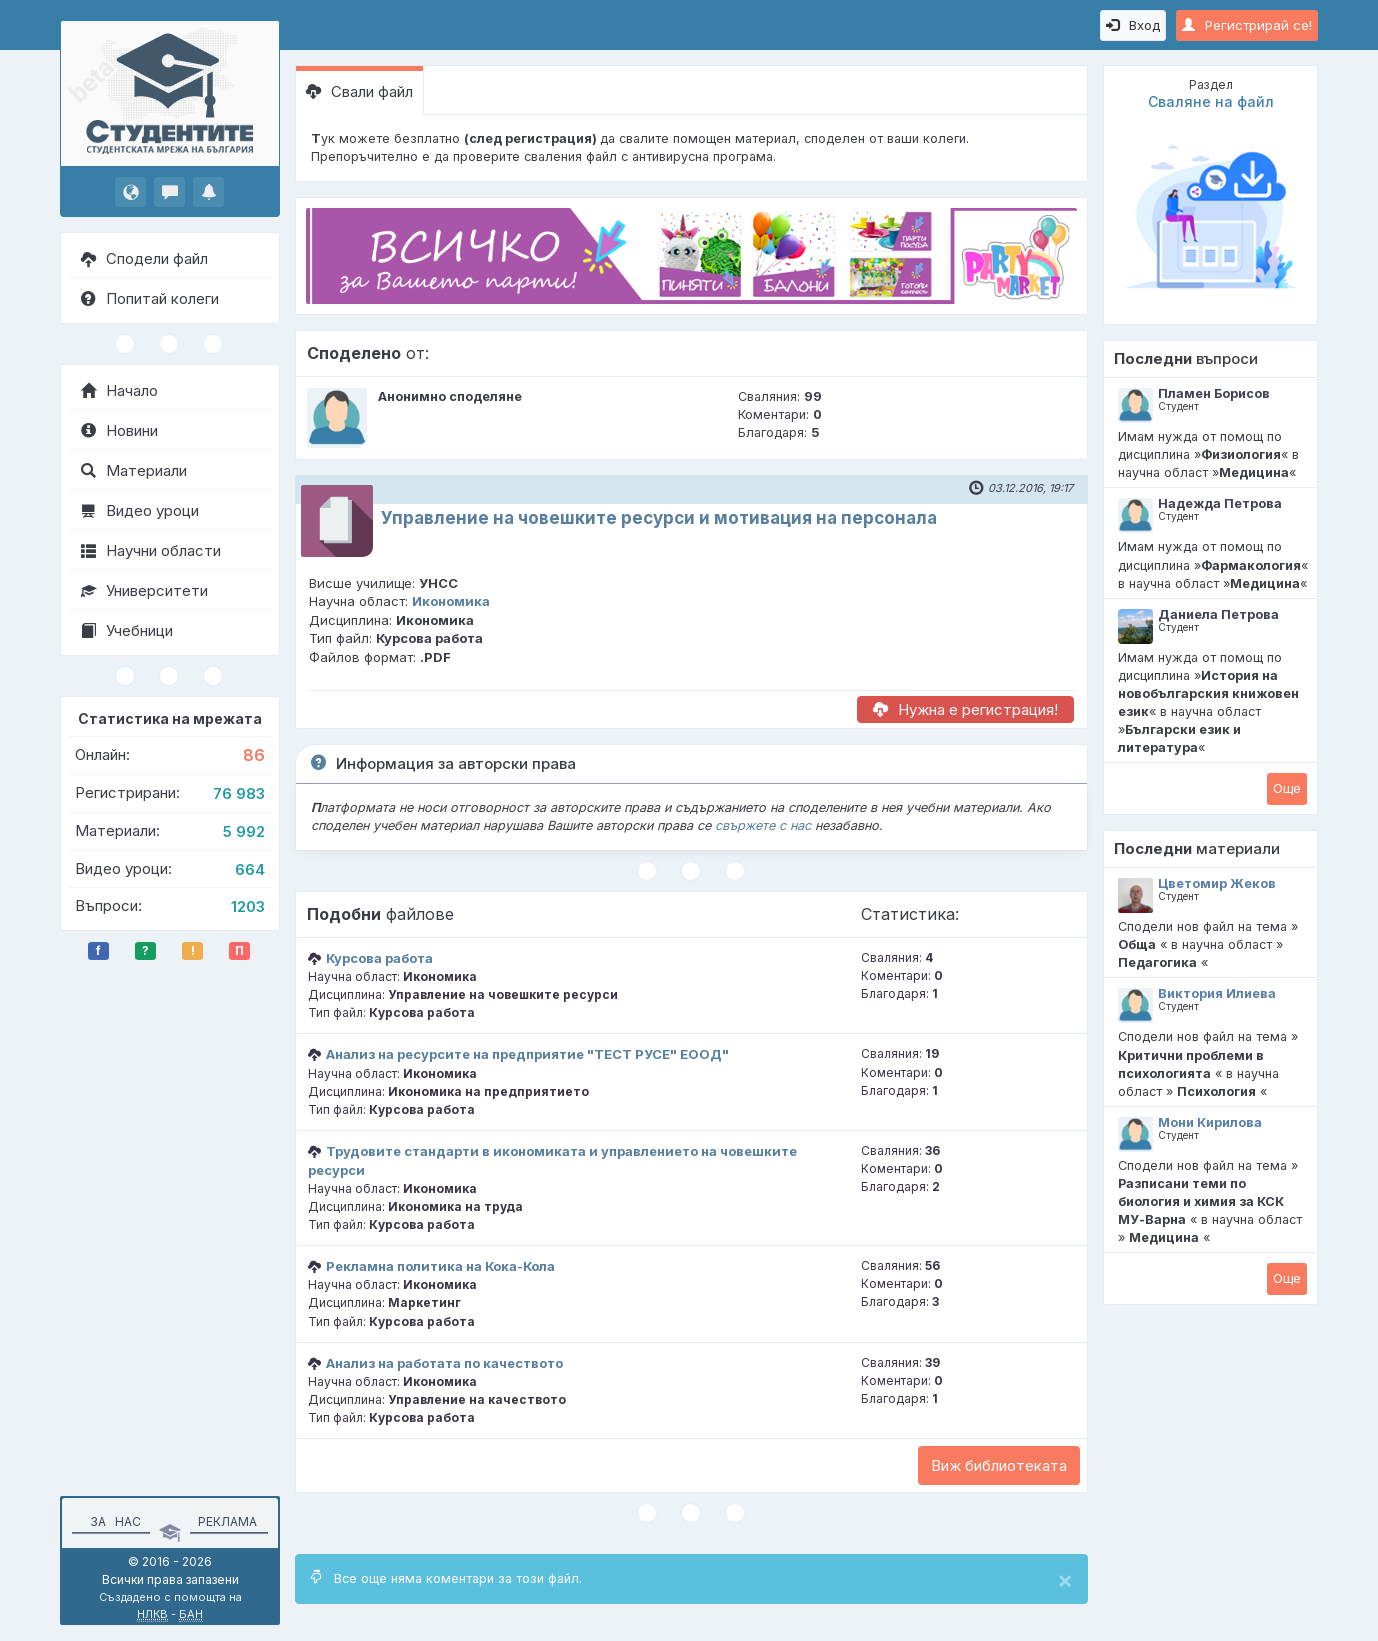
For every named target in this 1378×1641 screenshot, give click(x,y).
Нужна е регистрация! (965, 709)
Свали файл (359, 91)
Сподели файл (144, 258)
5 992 (244, 831)
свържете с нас (763, 825)
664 (250, 869)
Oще (1287, 788)
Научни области (151, 550)
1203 (248, 906)
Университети (144, 590)
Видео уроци (140, 510)
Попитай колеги (150, 298)
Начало (119, 390)
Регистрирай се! (1247, 25)
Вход (1133, 25)
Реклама (227, 1521)
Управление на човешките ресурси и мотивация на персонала (659, 518)
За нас (112, 1521)
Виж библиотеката (999, 1465)
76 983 (239, 793)
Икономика (451, 601)
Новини (119, 430)
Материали (134, 470)
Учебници (127, 630)
